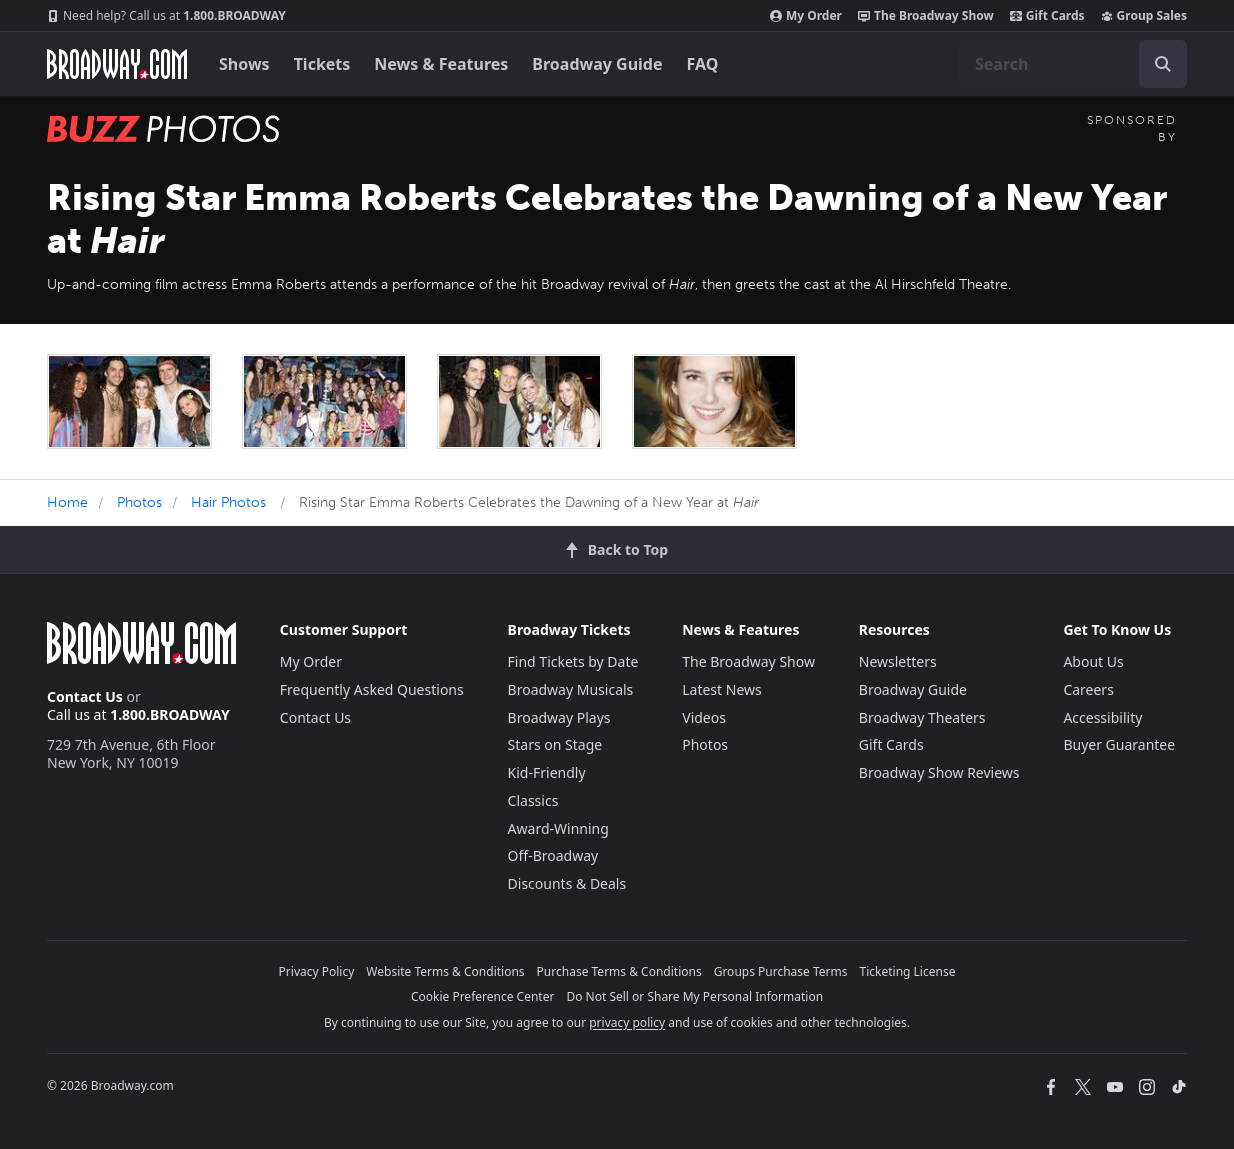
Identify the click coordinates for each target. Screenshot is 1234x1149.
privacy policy (627, 1022)
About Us (1093, 661)
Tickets (322, 64)
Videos (704, 717)
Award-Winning (558, 828)
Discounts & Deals (567, 883)
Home (67, 502)
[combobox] (1073, 64)
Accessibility (1102, 717)
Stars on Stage (555, 744)
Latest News (722, 689)
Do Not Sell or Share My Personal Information (694, 996)
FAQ (703, 64)
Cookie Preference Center (483, 996)
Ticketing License (908, 971)
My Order (806, 16)
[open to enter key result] (1163, 64)
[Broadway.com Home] (117, 64)
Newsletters (898, 661)
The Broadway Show (926, 16)
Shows (244, 64)
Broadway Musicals (571, 689)
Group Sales (1144, 16)
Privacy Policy (317, 971)
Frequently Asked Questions (372, 689)
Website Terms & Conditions (445, 971)
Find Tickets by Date (573, 661)
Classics (533, 800)
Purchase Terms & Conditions (619, 971)
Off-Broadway (553, 855)
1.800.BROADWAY (166, 16)
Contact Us (85, 696)
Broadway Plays (559, 717)
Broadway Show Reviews (939, 772)
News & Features (441, 64)
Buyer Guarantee (1119, 744)
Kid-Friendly (547, 772)
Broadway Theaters (922, 717)
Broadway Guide (597, 64)
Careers (1088, 689)
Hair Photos (228, 502)
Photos (139, 502)
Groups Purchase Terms (781, 971)
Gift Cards (1047, 16)
